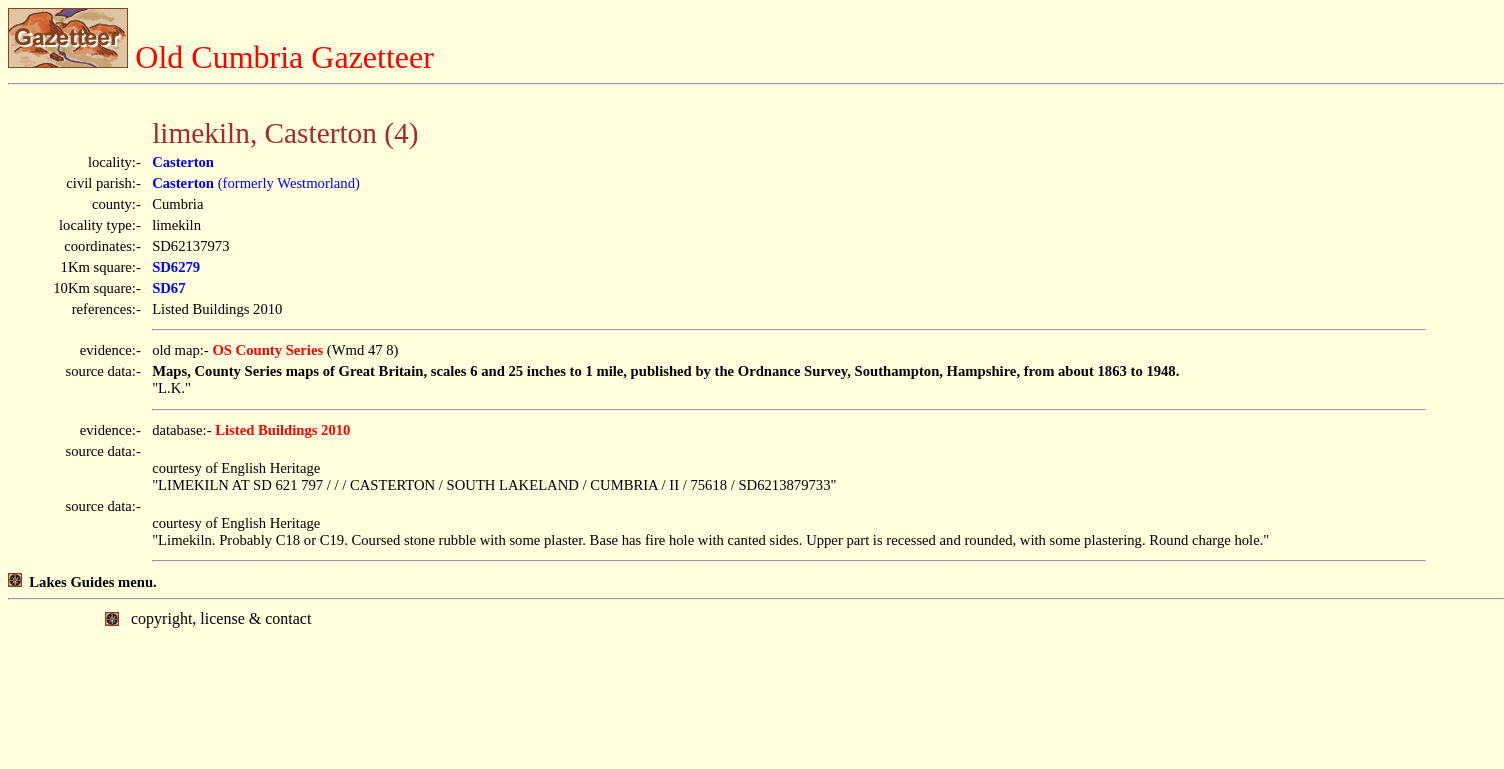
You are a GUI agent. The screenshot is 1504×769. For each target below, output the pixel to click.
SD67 (168, 288)
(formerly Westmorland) (256, 183)
